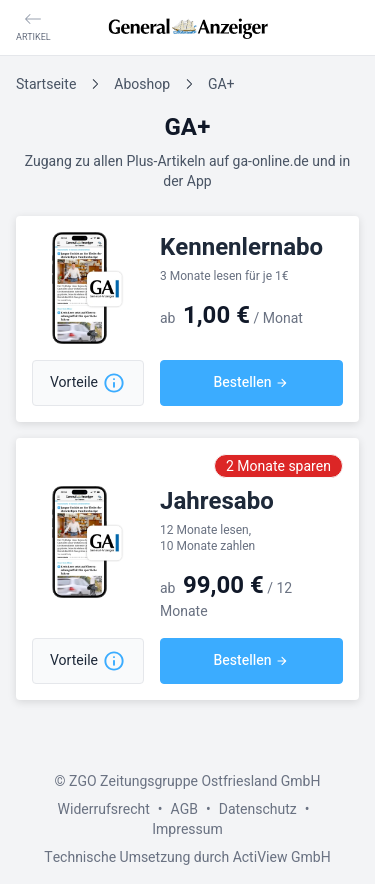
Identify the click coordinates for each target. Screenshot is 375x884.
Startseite (46, 84)
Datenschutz (258, 809)
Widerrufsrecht (103, 809)
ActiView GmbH (282, 857)
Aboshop (142, 84)
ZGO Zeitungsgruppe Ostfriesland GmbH (194, 781)
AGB (184, 809)
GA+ (221, 84)
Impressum (187, 829)
